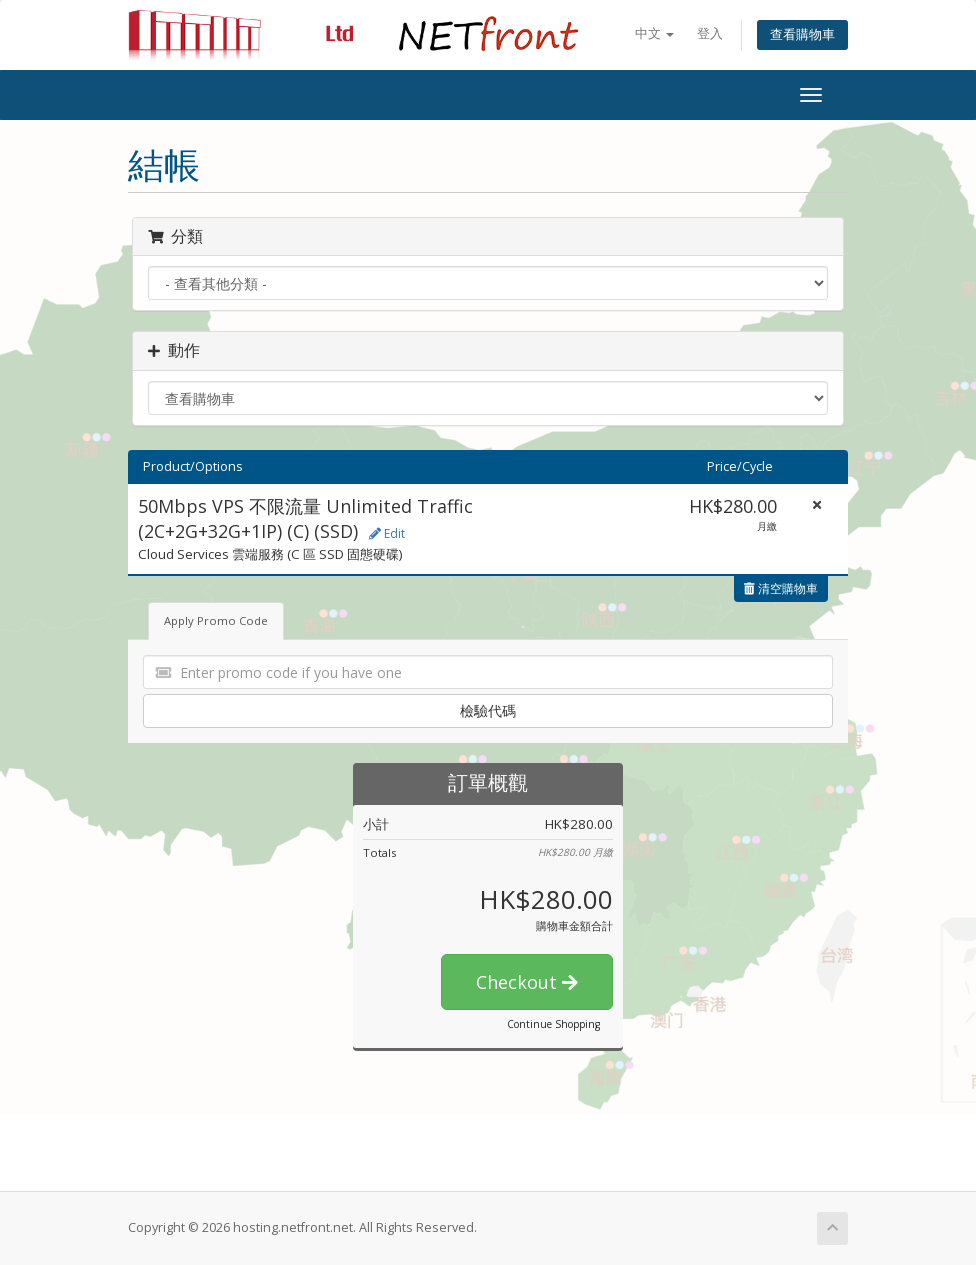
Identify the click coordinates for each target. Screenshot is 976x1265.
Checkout (527, 982)
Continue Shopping (553, 1024)
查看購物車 (802, 34)
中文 (654, 33)
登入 (710, 33)
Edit (387, 533)
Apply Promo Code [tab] (216, 620)
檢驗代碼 (488, 710)
